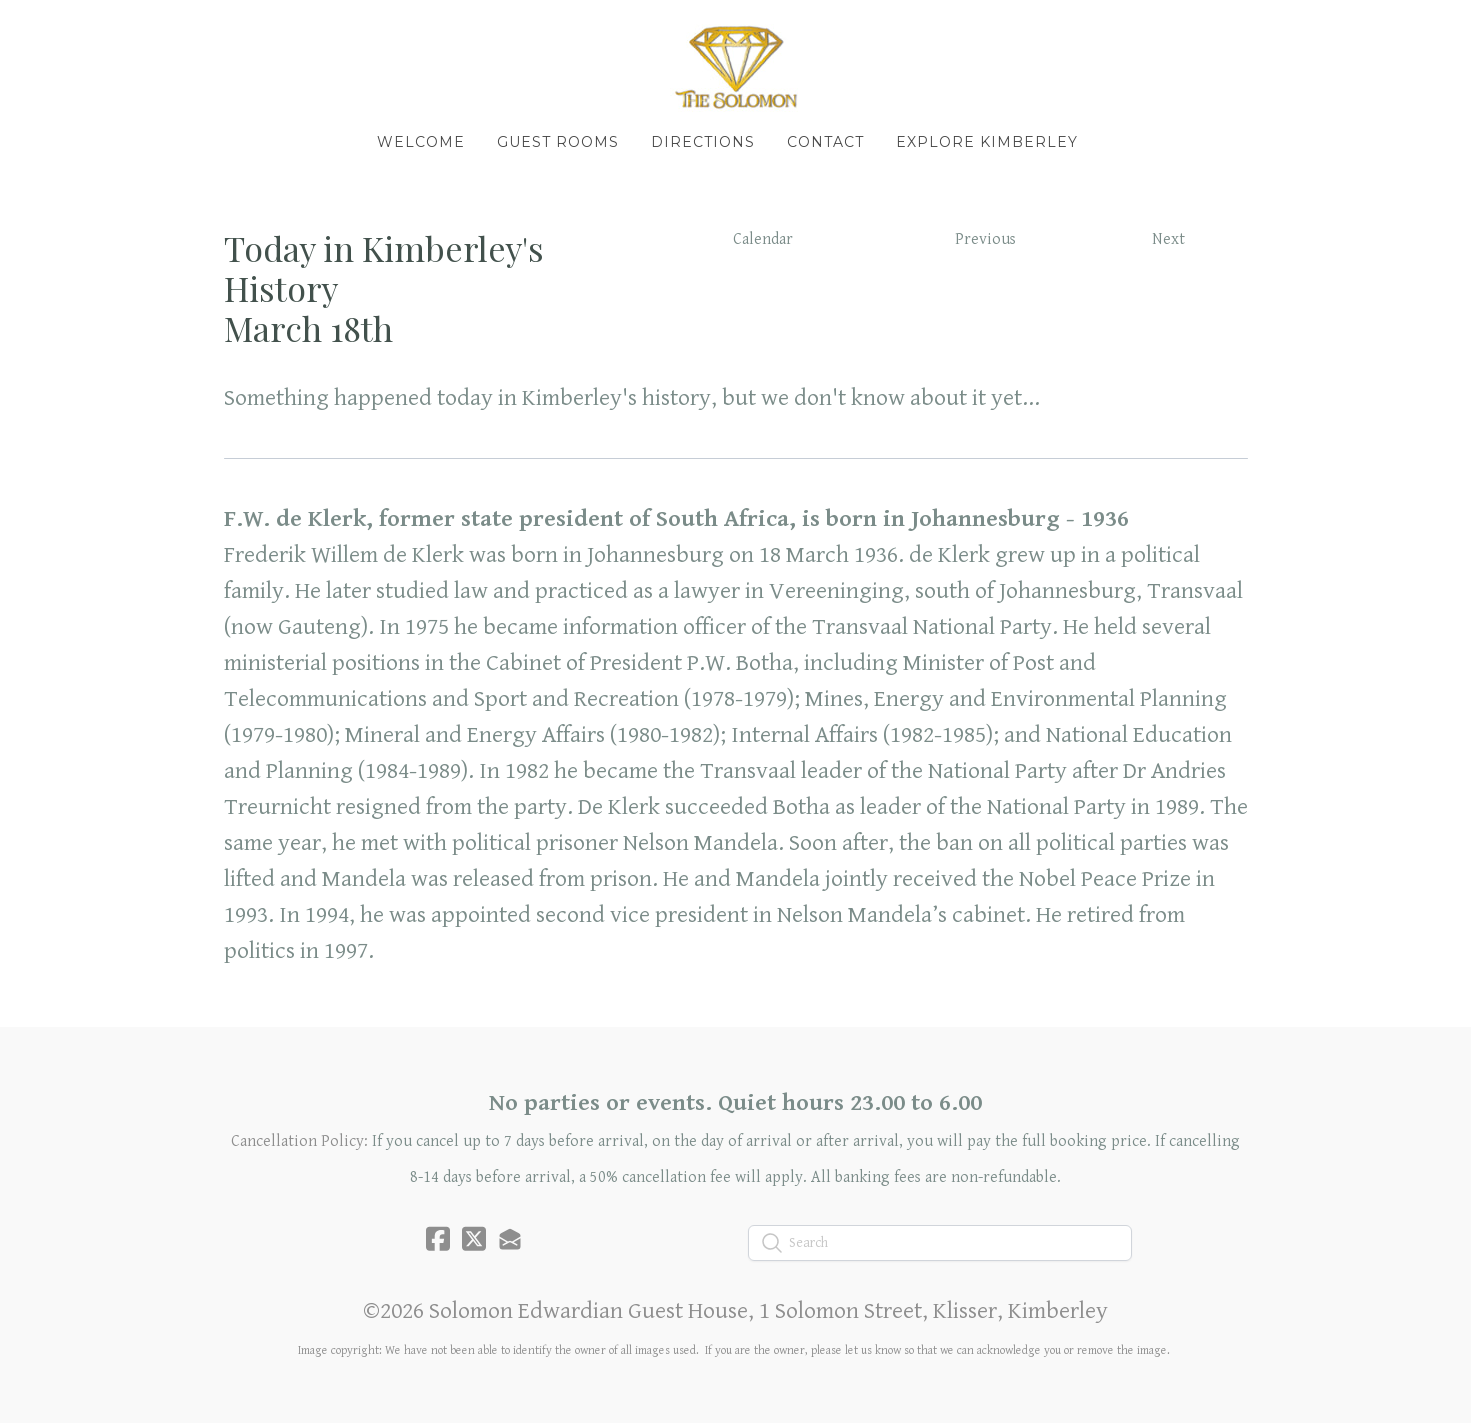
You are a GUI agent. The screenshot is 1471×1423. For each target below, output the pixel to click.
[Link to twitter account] (474, 1238)
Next (1168, 239)
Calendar (763, 239)
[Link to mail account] (510, 1238)
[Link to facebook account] (438, 1238)
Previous (985, 239)
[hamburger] (136, 32)
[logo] (736, 66)
